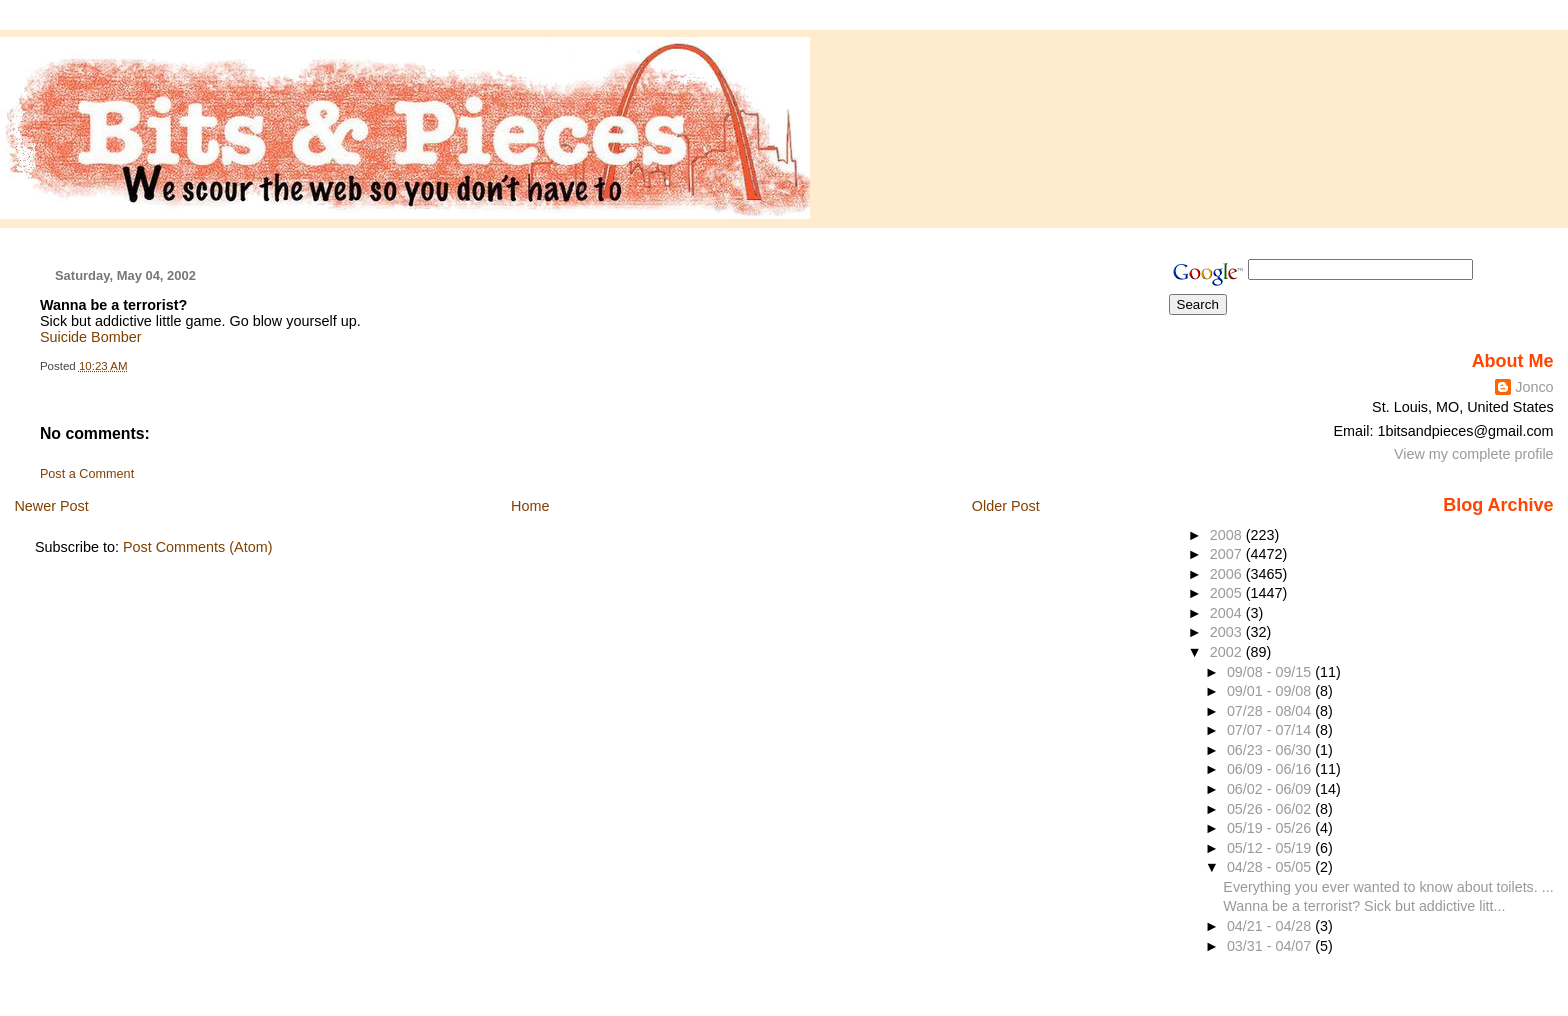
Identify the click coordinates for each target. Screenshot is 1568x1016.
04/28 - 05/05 (1271, 867)
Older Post (1006, 506)
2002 (1228, 652)
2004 (1228, 613)
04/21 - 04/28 (1271, 926)
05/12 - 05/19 (1271, 848)
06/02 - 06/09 (1271, 789)
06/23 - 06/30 (1271, 750)
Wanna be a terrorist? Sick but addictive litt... (1364, 906)
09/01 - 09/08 (1271, 691)
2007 (1228, 554)
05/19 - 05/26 (1271, 828)
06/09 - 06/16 (1271, 769)
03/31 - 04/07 (1271, 946)
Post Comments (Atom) (198, 547)
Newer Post (51, 506)
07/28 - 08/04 (1271, 711)
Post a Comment (87, 474)
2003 (1228, 632)
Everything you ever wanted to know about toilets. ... (1388, 887)
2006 (1228, 574)
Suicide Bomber (91, 337)
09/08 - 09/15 (1271, 672)
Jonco (1534, 387)
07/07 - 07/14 (1271, 730)
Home (530, 506)
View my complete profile (1474, 454)
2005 (1228, 593)
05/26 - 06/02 (1271, 809)
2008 (1228, 535)
